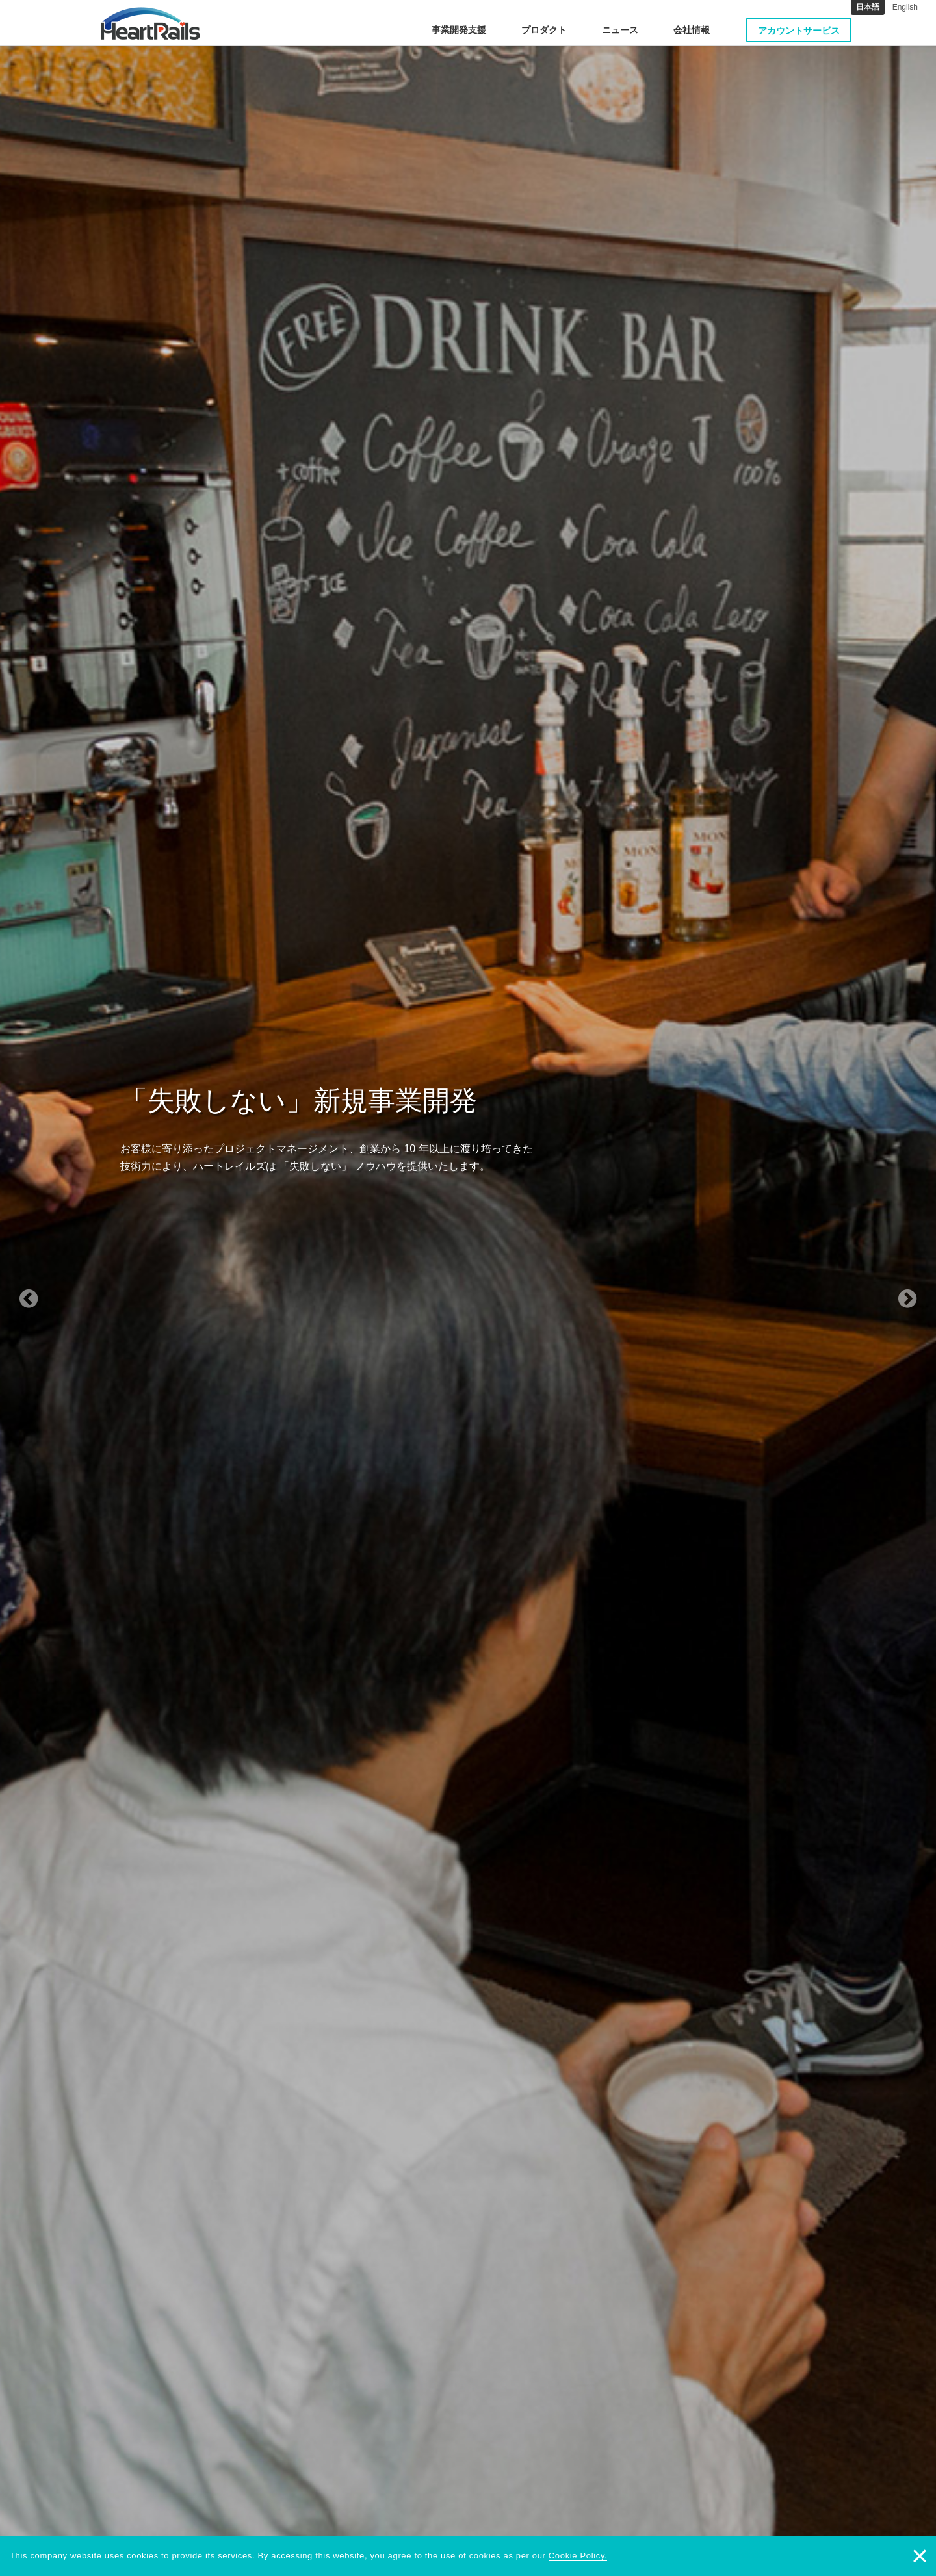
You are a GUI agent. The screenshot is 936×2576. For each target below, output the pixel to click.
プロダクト (544, 30)
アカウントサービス (799, 30)
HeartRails (150, 23)
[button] (70, 1288)
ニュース (620, 30)
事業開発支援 (459, 30)
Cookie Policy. (578, 2555)
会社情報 (691, 30)
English (905, 7)
